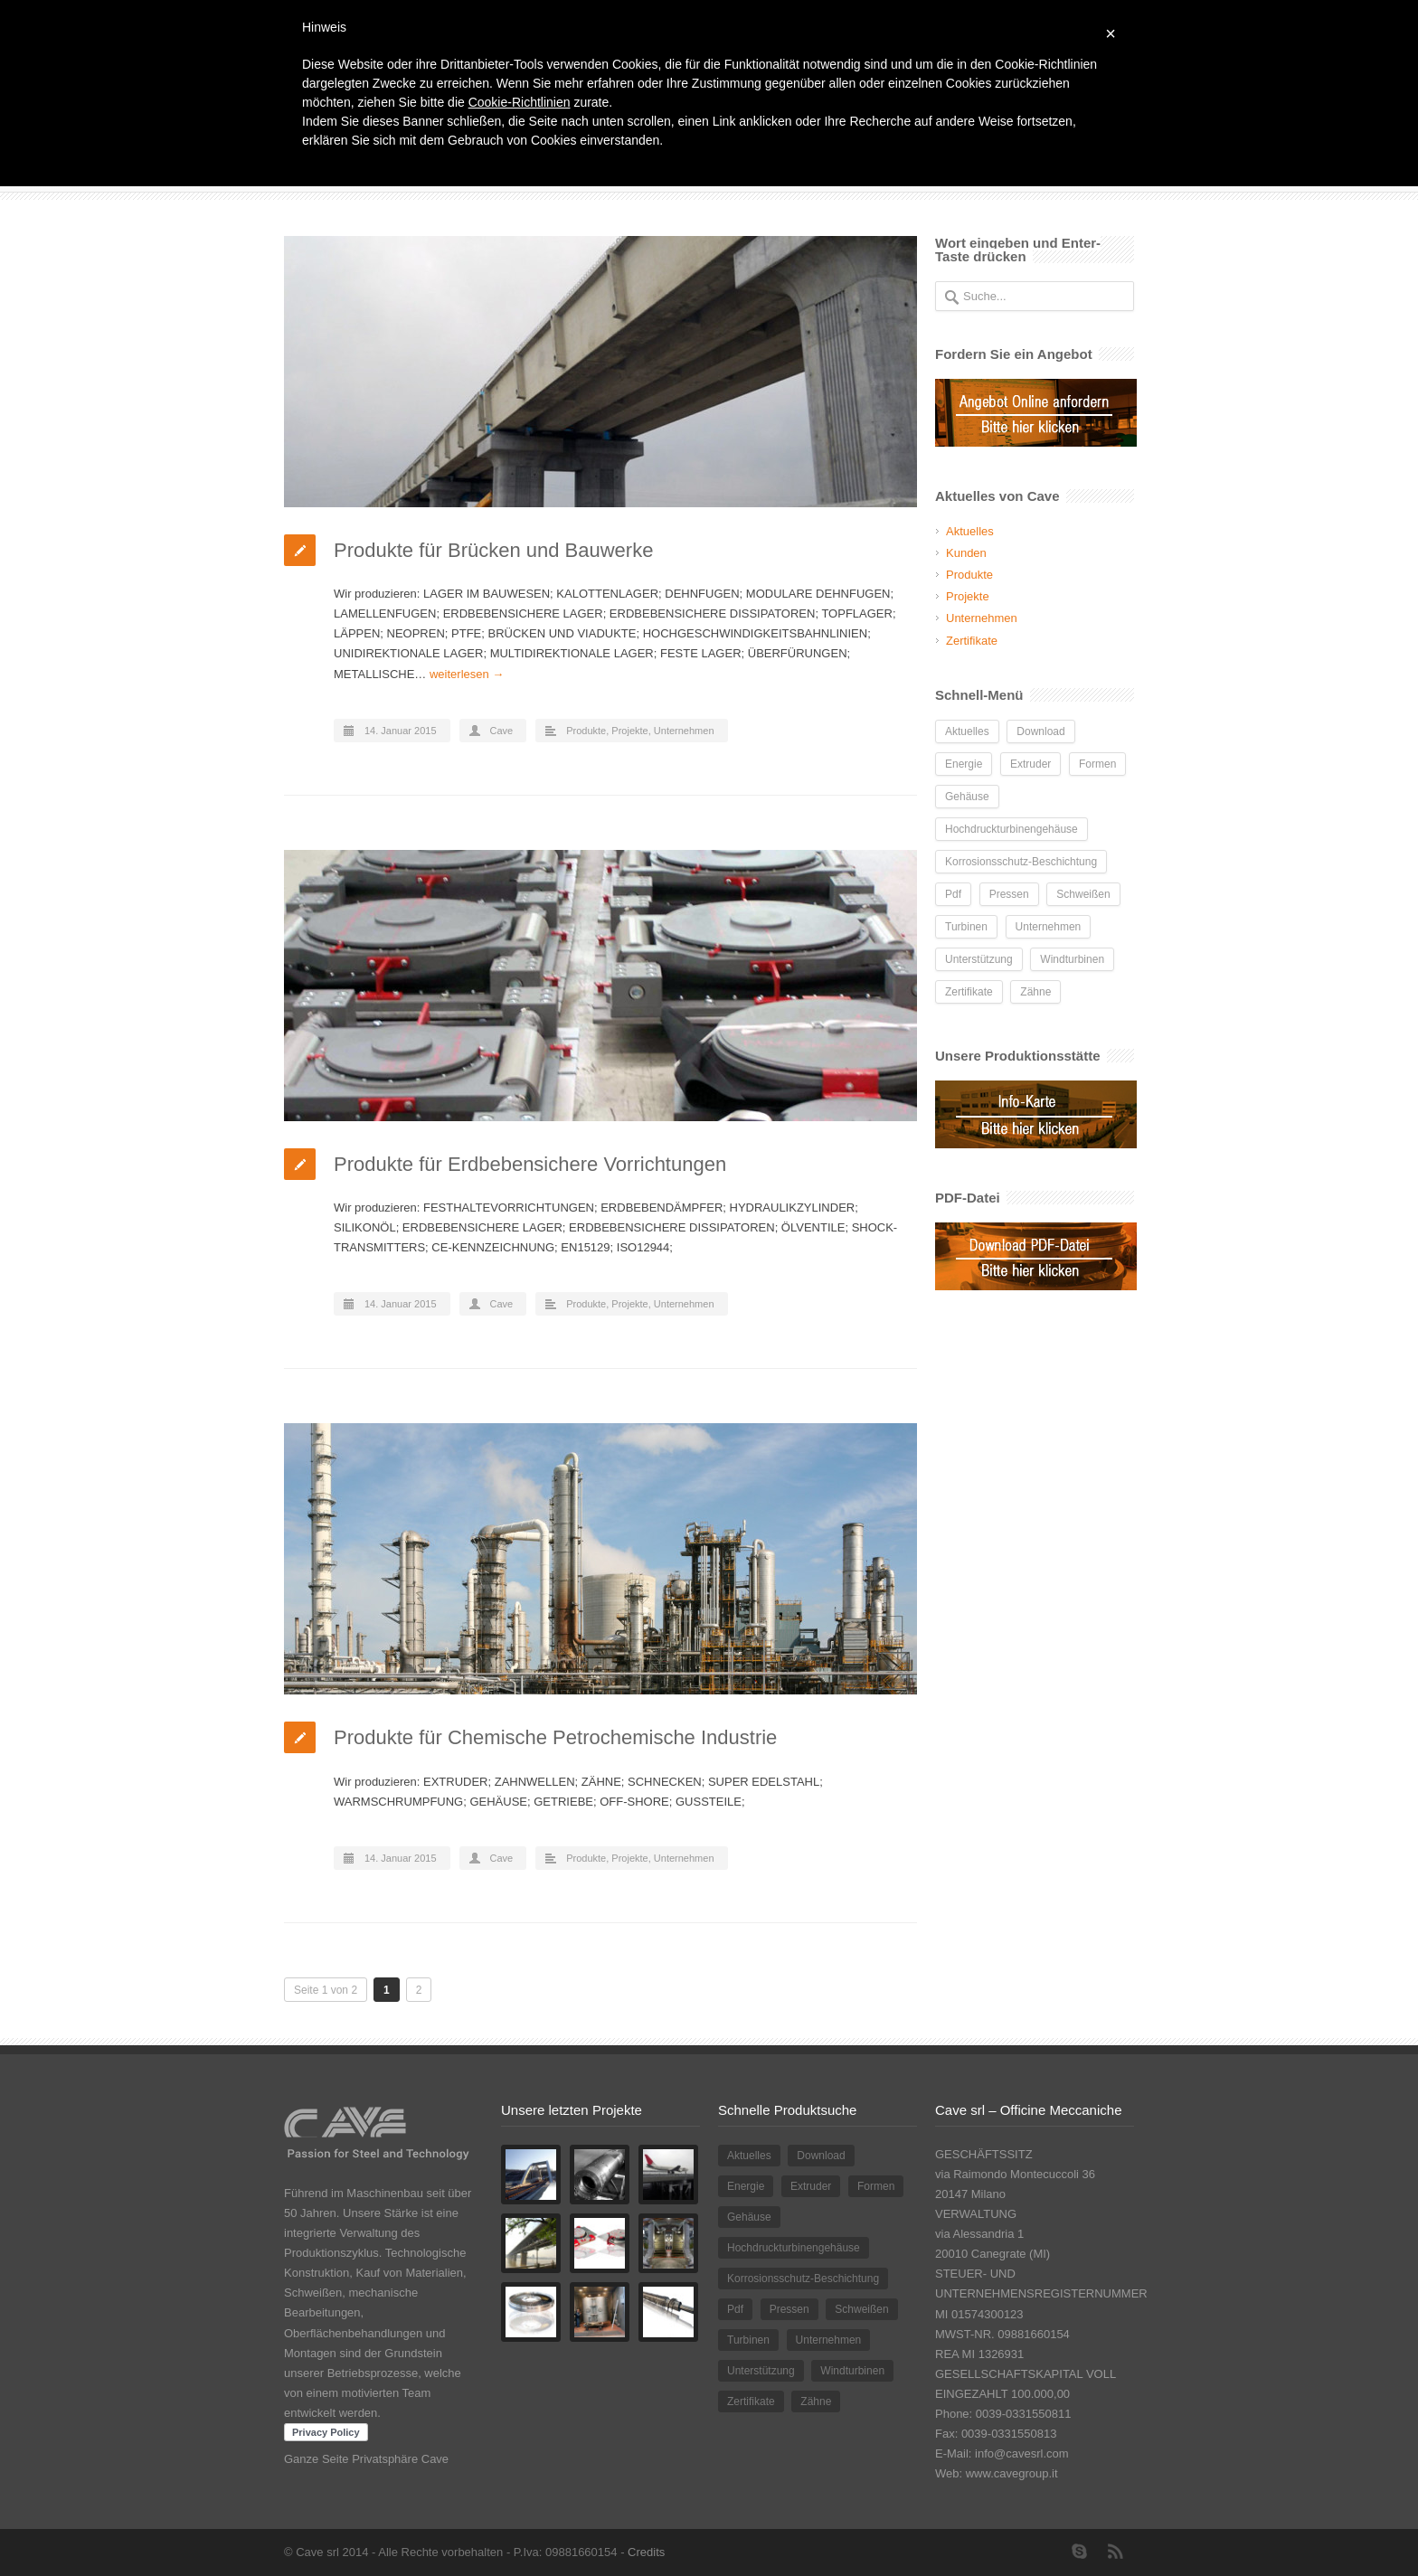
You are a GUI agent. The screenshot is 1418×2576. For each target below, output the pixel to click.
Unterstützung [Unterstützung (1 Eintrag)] (979, 959)
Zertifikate (971, 640)
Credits (646, 2552)
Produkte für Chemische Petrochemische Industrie (555, 1737)
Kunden (966, 553)
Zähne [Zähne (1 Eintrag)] (1035, 992)
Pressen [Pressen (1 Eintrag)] (1009, 894)
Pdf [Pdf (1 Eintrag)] (953, 894)
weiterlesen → (467, 674)
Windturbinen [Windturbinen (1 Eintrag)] (1072, 959)
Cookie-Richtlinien (519, 102)
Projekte (629, 730)
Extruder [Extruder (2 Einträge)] (1030, 764)
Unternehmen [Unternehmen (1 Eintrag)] (1049, 926)
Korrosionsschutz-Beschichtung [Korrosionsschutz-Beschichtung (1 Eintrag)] (1021, 861)
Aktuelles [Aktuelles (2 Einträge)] (967, 731)
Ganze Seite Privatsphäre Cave (366, 2459)
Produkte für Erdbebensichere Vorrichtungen (530, 1164)
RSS (1116, 2552)
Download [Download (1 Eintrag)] (1040, 731)
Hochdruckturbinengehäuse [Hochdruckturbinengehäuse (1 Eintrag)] (1011, 829)
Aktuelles (970, 531)
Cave (502, 730)
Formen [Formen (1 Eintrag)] (1097, 764)
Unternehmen (684, 730)
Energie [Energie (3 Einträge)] (963, 764)
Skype (1080, 2552)
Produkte (586, 730)
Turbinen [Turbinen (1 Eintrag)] (966, 926)
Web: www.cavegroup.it (996, 2473)
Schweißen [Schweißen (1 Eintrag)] (1083, 894)
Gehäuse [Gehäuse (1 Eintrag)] (967, 796)
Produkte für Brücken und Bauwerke (493, 550)
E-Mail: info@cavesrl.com (1002, 2453)
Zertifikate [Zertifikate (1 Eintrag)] (969, 992)
